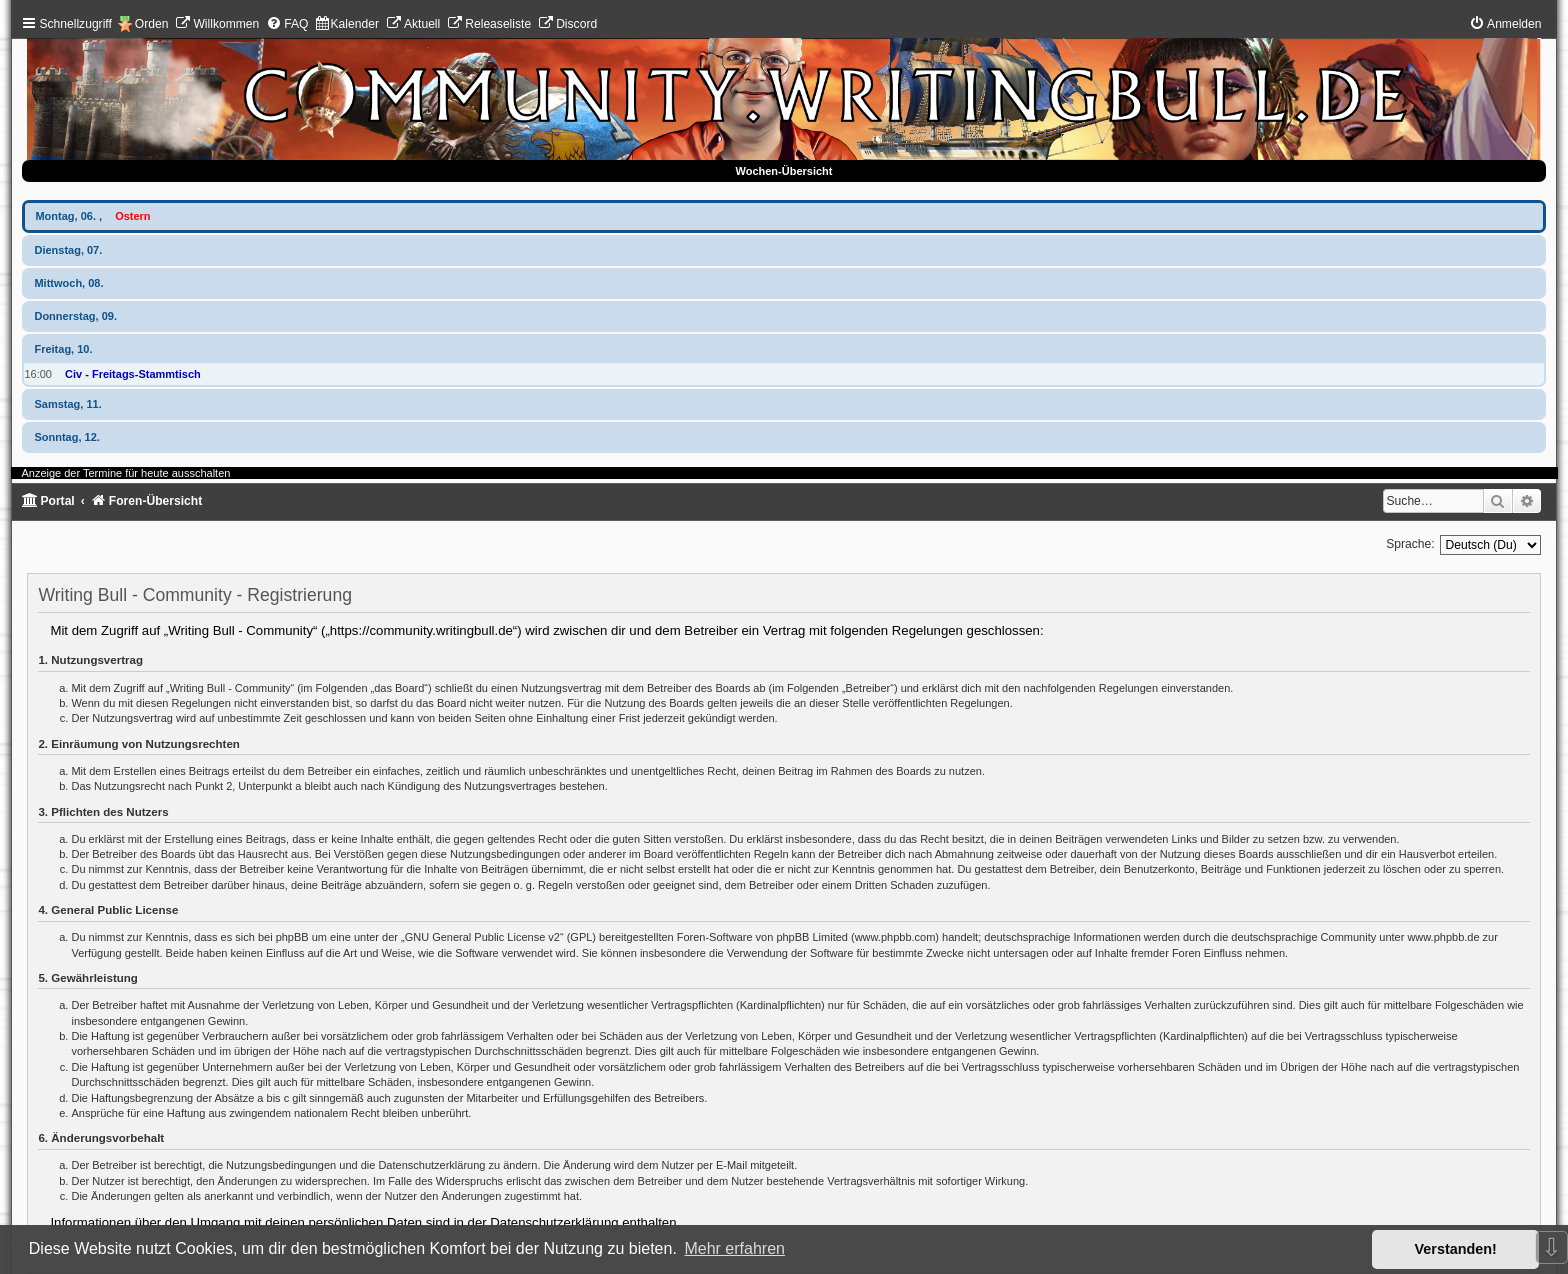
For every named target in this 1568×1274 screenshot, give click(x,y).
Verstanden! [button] (1456, 1249)
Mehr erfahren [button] (734, 1248)
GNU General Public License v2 (482, 937)
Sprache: (1410, 544)
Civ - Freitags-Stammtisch (133, 374)
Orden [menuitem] (152, 24)
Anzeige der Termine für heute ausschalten (125, 473)
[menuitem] (217, 24)
